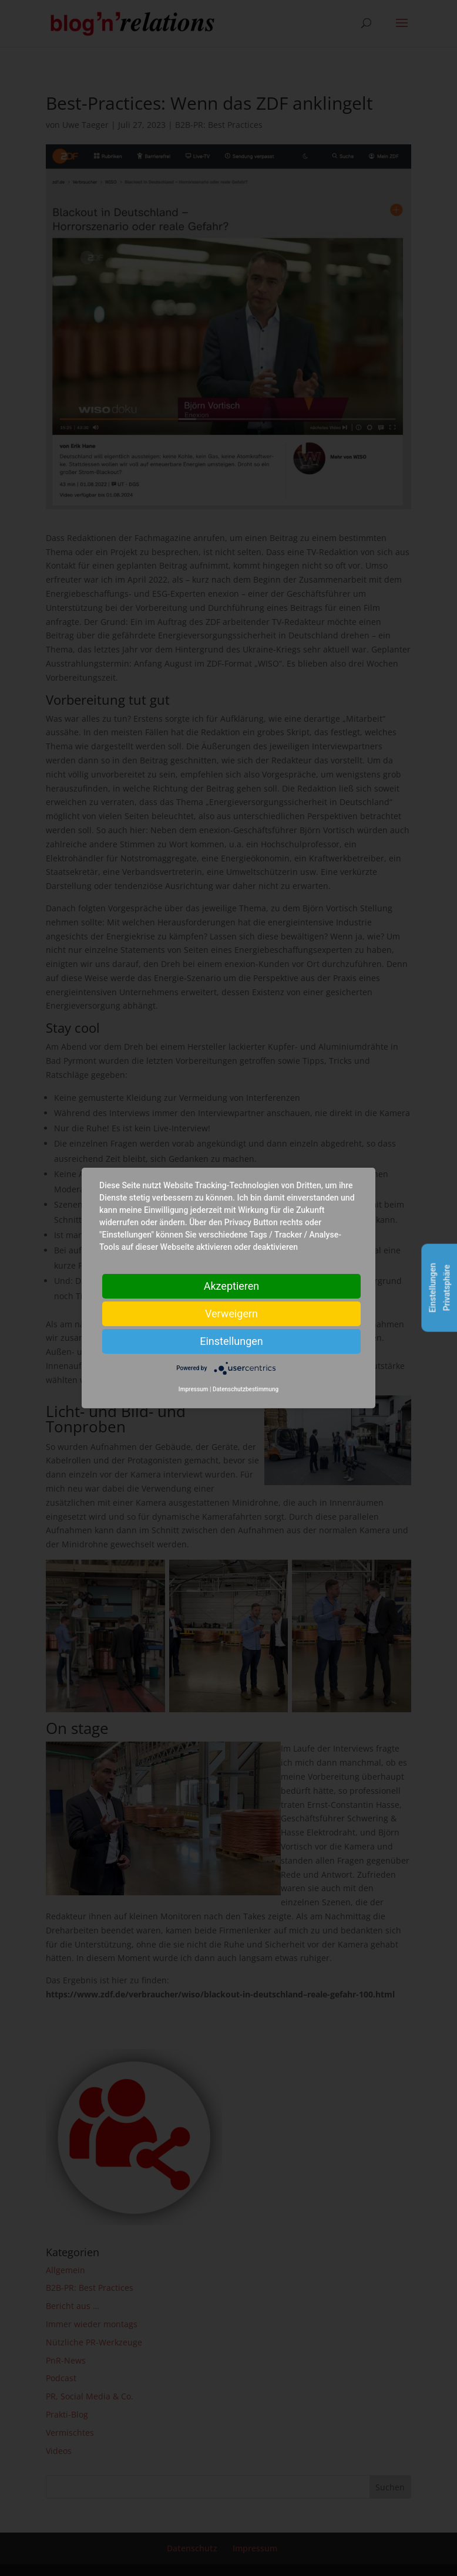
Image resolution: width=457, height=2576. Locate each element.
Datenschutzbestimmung (245, 1389)
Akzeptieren (232, 1286)
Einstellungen (231, 1341)
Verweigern (231, 1313)
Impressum (194, 1389)
